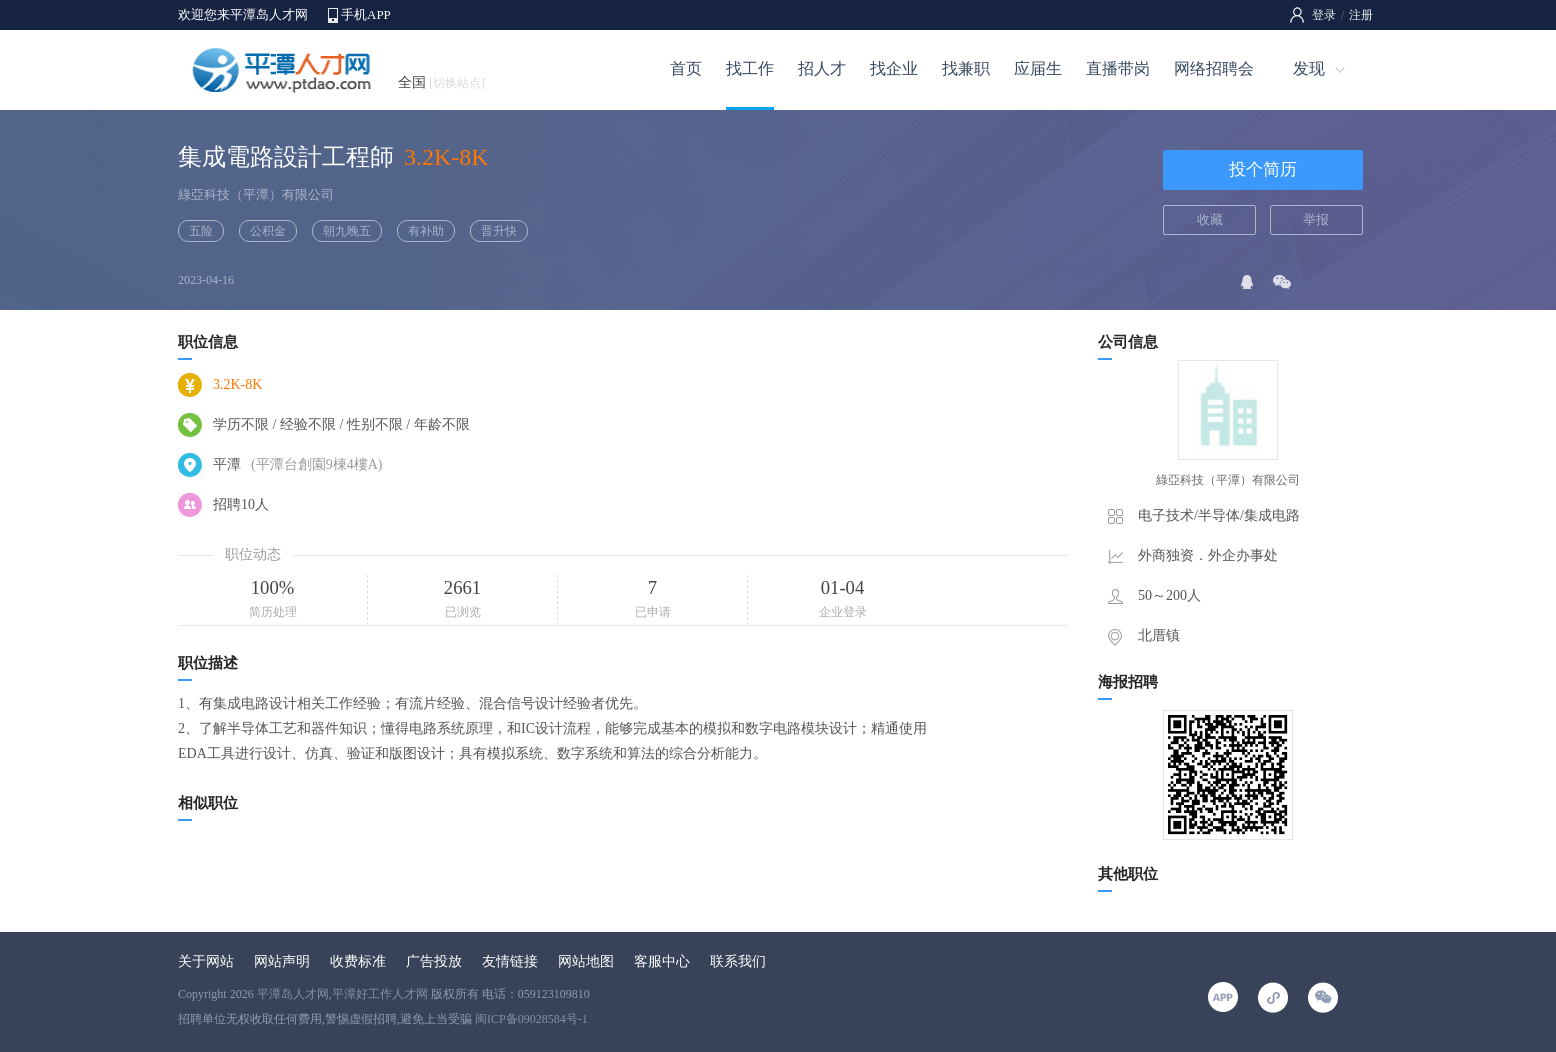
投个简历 (1263, 169)
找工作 (750, 68)
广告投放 (434, 961)
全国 (441, 82)
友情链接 (510, 961)
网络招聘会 (1214, 68)
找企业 (894, 68)
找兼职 (966, 68)
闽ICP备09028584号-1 (531, 1019)
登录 (1324, 15)
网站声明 (282, 961)
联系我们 (738, 961)
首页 (686, 68)
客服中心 (662, 961)
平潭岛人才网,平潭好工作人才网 (342, 994)
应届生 (1038, 68)
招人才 (822, 68)
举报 (1316, 219)
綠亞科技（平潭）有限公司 (256, 194)
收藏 (1210, 219)
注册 (1361, 15)
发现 (1309, 68)
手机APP (366, 14)
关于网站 (206, 961)
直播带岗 (1118, 68)
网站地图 (586, 961)
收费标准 (358, 961)
